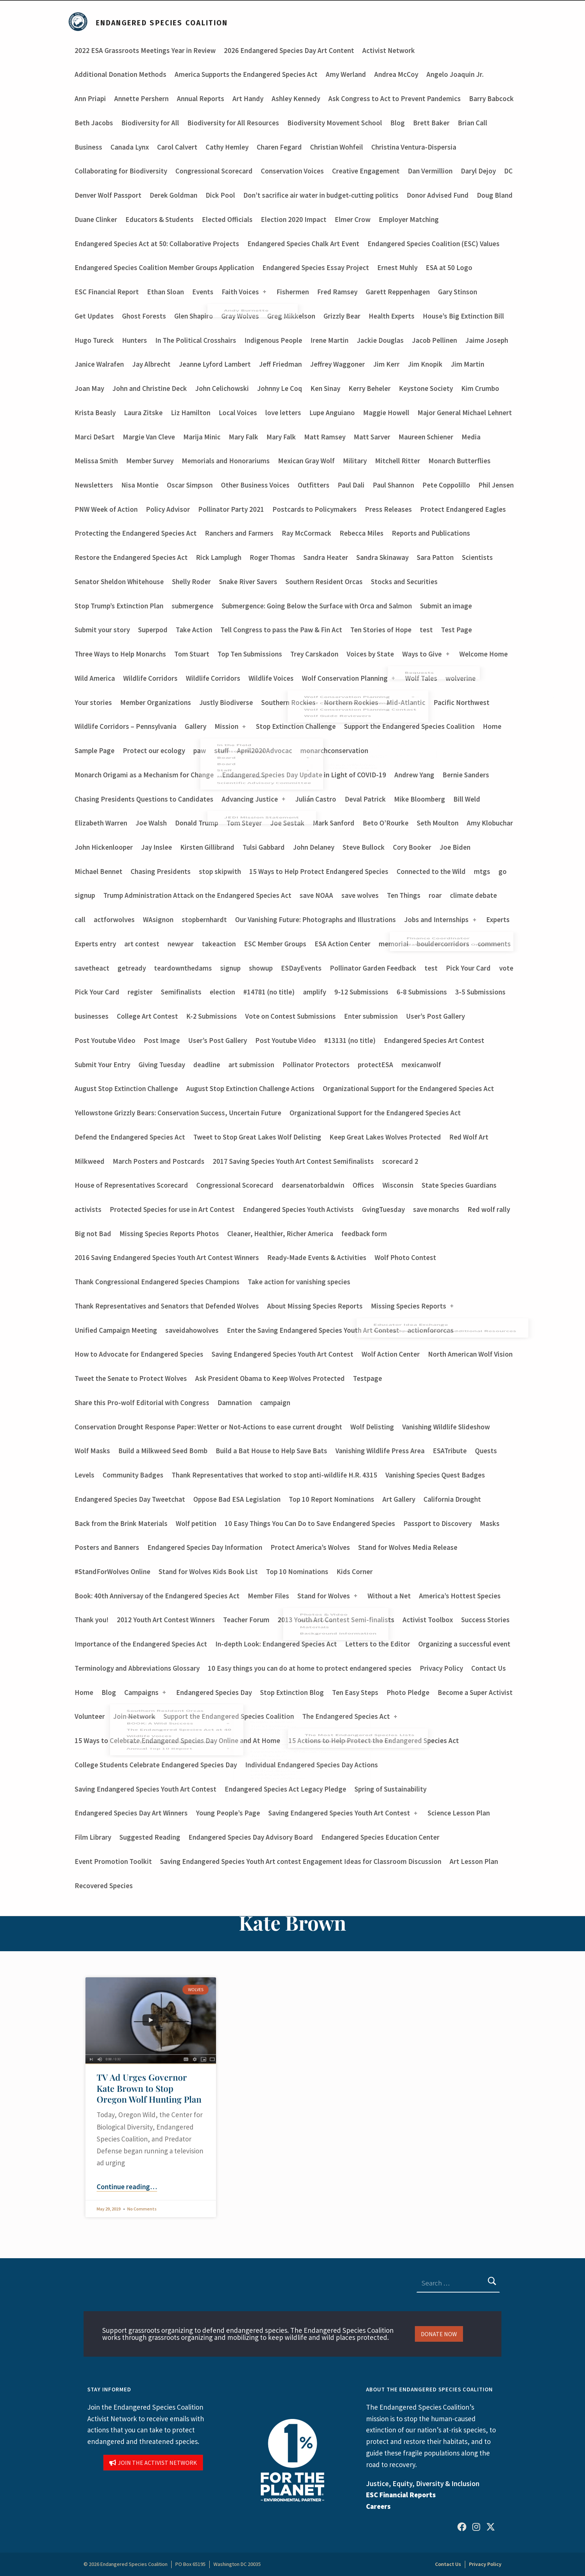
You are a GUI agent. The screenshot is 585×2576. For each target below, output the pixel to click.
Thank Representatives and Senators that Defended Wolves (167, 1305)
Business (88, 146)
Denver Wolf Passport (108, 195)
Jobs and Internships (440, 919)
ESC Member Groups (275, 943)
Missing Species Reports (413, 1305)
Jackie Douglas (380, 340)
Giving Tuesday (161, 1064)
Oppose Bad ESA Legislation (237, 1499)
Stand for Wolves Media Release (407, 1547)
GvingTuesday (383, 1209)
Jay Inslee (156, 847)
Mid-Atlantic (406, 702)
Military (355, 460)
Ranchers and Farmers (239, 533)
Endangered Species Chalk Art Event (303, 243)
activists (88, 1209)
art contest (141, 943)
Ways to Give (426, 653)
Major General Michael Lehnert (464, 412)
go (502, 871)
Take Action (194, 629)
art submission (251, 1064)
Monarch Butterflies (459, 460)
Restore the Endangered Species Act (131, 557)
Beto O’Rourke (386, 822)
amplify (314, 991)
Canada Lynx (129, 146)
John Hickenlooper (104, 847)
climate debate (473, 895)
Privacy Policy (441, 1668)
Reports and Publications (431, 533)
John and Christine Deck (149, 388)
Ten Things (403, 895)
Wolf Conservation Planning (349, 678)
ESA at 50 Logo (449, 267)
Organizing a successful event (464, 1643)
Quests (486, 1450)
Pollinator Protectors (316, 1064)
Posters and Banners (107, 1547)
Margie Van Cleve (149, 436)
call (80, 919)
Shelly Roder (191, 581)
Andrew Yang (414, 774)
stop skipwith (220, 871)
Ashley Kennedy (296, 98)
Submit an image (446, 605)
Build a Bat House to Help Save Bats (271, 1450)
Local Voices (238, 412)
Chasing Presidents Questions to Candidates (144, 799)
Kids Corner (355, 1571)
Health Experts (391, 315)
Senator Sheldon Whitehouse (119, 581)
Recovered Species (104, 1885)
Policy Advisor (168, 509)
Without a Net (389, 1595)
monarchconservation (334, 750)
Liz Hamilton (190, 412)
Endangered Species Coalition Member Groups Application (164, 267)
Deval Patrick (365, 799)
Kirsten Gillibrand (207, 847)
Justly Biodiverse (226, 702)
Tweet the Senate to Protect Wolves (131, 1378)
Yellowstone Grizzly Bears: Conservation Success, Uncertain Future (178, 1112)
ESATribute (450, 1450)
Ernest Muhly (397, 267)
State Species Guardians (459, 1185)
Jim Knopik (425, 364)
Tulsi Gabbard (264, 847)
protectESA (375, 1064)
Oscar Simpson (190, 484)
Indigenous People (273, 340)
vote (506, 967)
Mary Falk (243, 436)
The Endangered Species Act (350, 1716)
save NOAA (316, 895)
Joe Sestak (287, 822)
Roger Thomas (272, 557)
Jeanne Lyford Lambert (215, 364)
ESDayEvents (301, 967)
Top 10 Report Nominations (331, 1499)
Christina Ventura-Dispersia (413, 146)
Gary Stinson (457, 291)
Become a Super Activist (475, 1692)
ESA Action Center (342, 943)
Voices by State (370, 653)
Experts (498, 919)
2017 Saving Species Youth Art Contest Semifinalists (293, 1161)
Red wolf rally (488, 1209)
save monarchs (436, 1209)
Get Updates (94, 315)
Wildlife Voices (271, 678)
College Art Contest (147, 1016)
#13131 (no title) (350, 1040)
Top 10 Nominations (297, 1571)
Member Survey (149, 460)
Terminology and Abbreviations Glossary (137, 1668)
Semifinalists (181, 991)
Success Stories (485, 1619)
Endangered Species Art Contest (434, 1040)
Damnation (235, 1402)
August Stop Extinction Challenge (126, 1088)
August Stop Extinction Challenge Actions (250, 1088)
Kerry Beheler (369, 388)
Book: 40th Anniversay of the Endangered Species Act (157, 1595)
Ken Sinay (325, 388)
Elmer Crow (352, 219)
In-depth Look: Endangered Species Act (276, 1643)
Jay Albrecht (151, 364)
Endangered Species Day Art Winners (131, 1812)
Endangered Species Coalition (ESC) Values (433, 243)
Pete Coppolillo (446, 484)
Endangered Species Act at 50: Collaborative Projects (157, 243)
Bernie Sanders (465, 774)
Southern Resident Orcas (324, 581)
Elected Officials (227, 219)
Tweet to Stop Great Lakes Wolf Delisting (257, 1136)
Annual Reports (200, 98)
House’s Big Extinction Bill (463, 315)
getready (132, 967)
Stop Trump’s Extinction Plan (119, 605)
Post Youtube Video (105, 1040)
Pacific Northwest (461, 702)
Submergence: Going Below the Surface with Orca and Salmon (317, 605)
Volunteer (90, 1716)
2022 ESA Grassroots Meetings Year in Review (145, 50)
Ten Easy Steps (355, 1692)
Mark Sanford (333, 822)
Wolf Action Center (391, 1354)
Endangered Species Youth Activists (298, 1209)
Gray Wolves (240, 315)
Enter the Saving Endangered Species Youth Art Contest (313, 1330)
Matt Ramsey (324, 436)
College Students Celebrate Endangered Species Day (156, 1764)
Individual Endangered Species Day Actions (311, 1764)
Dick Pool (220, 195)
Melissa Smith (96, 460)
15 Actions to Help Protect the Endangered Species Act (373, 1740)
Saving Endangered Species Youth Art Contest (282, 1354)
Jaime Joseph (486, 340)
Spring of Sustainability (390, 1788)
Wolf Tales (421, 678)
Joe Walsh (151, 822)
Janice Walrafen (99, 364)
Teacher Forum (246, 1619)
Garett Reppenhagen (398, 291)
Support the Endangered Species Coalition (409, 726)
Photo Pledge (408, 1692)
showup (261, 967)
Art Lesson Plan (474, 1861)
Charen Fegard (279, 146)
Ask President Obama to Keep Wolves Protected (270, 1378)
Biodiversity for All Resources (233, 122)
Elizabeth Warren (101, 822)
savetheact (92, 967)
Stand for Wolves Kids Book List (208, 1571)
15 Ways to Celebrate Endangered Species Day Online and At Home (177, 1740)
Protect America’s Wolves (310, 1547)
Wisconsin (397, 1185)
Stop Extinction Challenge (296, 726)
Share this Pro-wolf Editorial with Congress (142, 1402)
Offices (363, 1185)
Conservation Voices (292, 170)
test (426, 629)
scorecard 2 (400, 1161)
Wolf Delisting (372, 1426)
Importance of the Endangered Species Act (141, 1643)
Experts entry (95, 943)
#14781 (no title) (269, 991)
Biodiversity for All (150, 122)
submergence (192, 605)
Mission (231, 726)
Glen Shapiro (193, 315)
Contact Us (488, 1668)
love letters (283, 412)
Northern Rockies (351, 702)
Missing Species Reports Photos (169, 1233)
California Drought (452, 1499)
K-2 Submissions (211, 1016)
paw (199, 750)
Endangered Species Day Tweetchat (130, 1499)
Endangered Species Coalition (162, 23)
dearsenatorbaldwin (313, 1185)
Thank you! (92, 1619)
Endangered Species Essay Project (315, 267)
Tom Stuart (191, 653)
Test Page (456, 629)
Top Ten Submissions (250, 653)
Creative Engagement (366, 170)
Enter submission (371, 1016)
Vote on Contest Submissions (290, 1016)
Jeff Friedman (280, 364)
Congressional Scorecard (214, 170)
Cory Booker (412, 847)
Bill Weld (466, 799)
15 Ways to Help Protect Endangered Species (318, 871)
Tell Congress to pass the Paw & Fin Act (281, 629)
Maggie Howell (386, 412)
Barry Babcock (491, 98)
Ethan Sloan (165, 291)
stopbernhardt (204, 919)
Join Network (134, 1716)
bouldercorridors (443, 943)
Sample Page (95, 750)
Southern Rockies (288, 702)
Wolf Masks (92, 1450)
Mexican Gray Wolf (306, 460)
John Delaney (313, 847)
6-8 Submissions (422, 991)
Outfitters (313, 484)
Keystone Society (426, 388)
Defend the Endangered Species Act (130, 1136)
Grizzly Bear (341, 315)
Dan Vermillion (430, 170)
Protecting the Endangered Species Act (136, 533)
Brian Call (472, 122)
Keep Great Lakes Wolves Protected (385, 1136)
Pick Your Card (468, 967)
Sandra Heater (325, 557)
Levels (84, 1474)
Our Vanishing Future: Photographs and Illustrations (315, 919)
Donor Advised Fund (438, 195)
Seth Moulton (438, 822)
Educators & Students (159, 219)
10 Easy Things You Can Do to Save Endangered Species (310, 1523)
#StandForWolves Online (112, 1571)
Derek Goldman (173, 195)
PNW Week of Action (106, 509)
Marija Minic (201, 436)
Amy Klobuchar (490, 822)
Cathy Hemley (227, 146)
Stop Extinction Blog (292, 1692)
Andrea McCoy (396, 74)
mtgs (482, 871)
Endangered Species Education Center (380, 1837)
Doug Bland (495, 195)
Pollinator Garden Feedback (373, 967)
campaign (275, 1402)
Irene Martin (329, 340)
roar (435, 895)
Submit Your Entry (102, 1064)
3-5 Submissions (480, 991)
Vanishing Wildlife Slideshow (446, 1426)
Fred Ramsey (337, 291)
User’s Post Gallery (435, 1016)
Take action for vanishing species (299, 1281)
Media (471, 436)
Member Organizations (155, 702)
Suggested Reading (149, 1837)
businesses (92, 1016)
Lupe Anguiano (332, 412)
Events (202, 291)
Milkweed (89, 1161)
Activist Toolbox (428, 1619)
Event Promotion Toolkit (113, 1861)
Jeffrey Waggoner (337, 364)
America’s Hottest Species (460, 1595)
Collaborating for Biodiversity (121, 170)
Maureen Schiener (425, 436)
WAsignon (158, 919)
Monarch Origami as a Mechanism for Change (144, 774)
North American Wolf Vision (470, 1354)
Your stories (93, 702)
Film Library (93, 1837)
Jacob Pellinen (434, 340)
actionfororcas (430, 1330)
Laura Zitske (143, 412)
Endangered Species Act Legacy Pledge (285, 1788)
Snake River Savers (248, 581)
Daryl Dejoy (478, 170)
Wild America (95, 678)
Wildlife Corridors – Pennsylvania (125, 726)
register (140, 991)
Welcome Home (483, 653)
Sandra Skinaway (382, 557)
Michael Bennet (98, 871)
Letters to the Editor (377, 1643)
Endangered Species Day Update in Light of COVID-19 (304, 774)
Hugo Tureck (94, 340)
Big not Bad (93, 1233)
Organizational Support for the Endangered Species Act (408, 1088)
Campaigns (145, 1692)
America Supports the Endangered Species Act (246, 74)
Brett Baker (431, 122)
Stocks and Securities (404, 581)
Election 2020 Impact (293, 219)
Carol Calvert (177, 146)
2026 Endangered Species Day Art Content (289, 50)
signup (85, 895)
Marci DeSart (95, 436)
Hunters (134, 340)
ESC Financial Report (107, 291)
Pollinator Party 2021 (231, 509)
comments (494, 943)
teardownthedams (183, 967)
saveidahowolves (192, 1330)
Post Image (162, 1040)
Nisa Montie (140, 484)
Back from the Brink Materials (121, 1523)
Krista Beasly (95, 412)
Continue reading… (127, 2186)
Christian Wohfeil (336, 146)
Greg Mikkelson (291, 315)
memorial (394, 943)
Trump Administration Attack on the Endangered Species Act (197, 895)
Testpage (367, 1378)
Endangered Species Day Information (204, 1547)
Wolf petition (196, 1523)
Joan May (89, 388)
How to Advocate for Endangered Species (139, 1354)
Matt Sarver (372, 436)
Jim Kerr (386, 364)
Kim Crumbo (480, 388)
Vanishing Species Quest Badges (435, 1474)
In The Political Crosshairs (195, 340)
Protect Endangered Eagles (463, 509)
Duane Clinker (96, 219)
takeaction (219, 943)
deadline (206, 1064)
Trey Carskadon (314, 653)
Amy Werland (346, 74)
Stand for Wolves (328, 1595)
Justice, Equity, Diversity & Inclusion (422, 2483)
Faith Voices (245, 291)
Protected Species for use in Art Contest (172, 1209)
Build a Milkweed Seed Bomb (162, 1450)
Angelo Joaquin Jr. (455, 74)
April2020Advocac (264, 750)
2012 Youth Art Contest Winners (166, 1619)
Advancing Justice (254, 799)
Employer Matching (409, 219)
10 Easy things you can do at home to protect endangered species (310, 1668)
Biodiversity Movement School (334, 122)
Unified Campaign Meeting (116, 1330)
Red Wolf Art (468, 1136)
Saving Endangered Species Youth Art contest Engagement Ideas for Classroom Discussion (300, 1861)
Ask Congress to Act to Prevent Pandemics (394, 98)
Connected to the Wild (431, 871)
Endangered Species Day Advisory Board (250, 1837)
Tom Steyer (244, 822)
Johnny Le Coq (279, 388)
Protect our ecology (154, 750)
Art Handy (247, 98)
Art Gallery (398, 1499)
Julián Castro (315, 799)
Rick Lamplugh (218, 557)
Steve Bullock (363, 847)
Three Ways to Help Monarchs (120, 653)
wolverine (460, 678)
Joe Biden (454, 847)
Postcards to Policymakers (314, 509)
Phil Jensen (496, 484)
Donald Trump (196, 822)
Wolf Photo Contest (405, 1257)
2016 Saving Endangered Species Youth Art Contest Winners (167, 1257)
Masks (490, 1523)
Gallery (195, 726)
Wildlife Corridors (150, 678)
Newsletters (94, 484)
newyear (181, 943)
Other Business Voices (255, 484)
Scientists (477, 557)
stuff (221, 750)
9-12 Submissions (361, 991)
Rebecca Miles (362, 533)
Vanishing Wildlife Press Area (380, 1450)
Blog (397, 122)
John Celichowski (222, 388)
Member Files (268, 1595)
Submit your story (102, 629)
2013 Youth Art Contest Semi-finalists (336, 1619)
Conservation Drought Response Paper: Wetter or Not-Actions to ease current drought (208, 1426)
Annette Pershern (141, 98)
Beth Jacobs (94, 122)
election (222, 991)
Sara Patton (435, 557)
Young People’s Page (228, 1812)
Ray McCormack (306, 533)
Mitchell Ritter (397, 460)
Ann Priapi (90, 98)
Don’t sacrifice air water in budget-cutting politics (320, 195)
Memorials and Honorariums (226, 460)
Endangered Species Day (214, 1692)
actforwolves (114, 919)
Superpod (153, 629)
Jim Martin (467, 364)
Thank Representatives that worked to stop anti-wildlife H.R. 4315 (274, 1474)
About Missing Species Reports (315, 1305)
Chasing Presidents (161, 871)
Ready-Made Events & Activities (316, 1257)
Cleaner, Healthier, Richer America (280, 1233)
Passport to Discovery (437, 1523)
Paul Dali (351, 484)
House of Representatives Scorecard (131, 1185)
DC (508, 170)
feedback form (364, 1233)
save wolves (360, 895)
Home (492, 726)
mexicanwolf (421, 1064)
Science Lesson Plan (459, 1812)
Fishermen (292, 291)
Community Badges (133, 1474)
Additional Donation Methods (120, 74)
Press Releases (388, 509)
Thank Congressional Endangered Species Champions (157, 1281)
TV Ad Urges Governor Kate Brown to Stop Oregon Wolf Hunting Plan (149, 2088)
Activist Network (388, 50)
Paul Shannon (393, 484)
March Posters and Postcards (158, 1161)
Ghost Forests (144, 315)
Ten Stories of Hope (381, 629)
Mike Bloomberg (419, 799)
